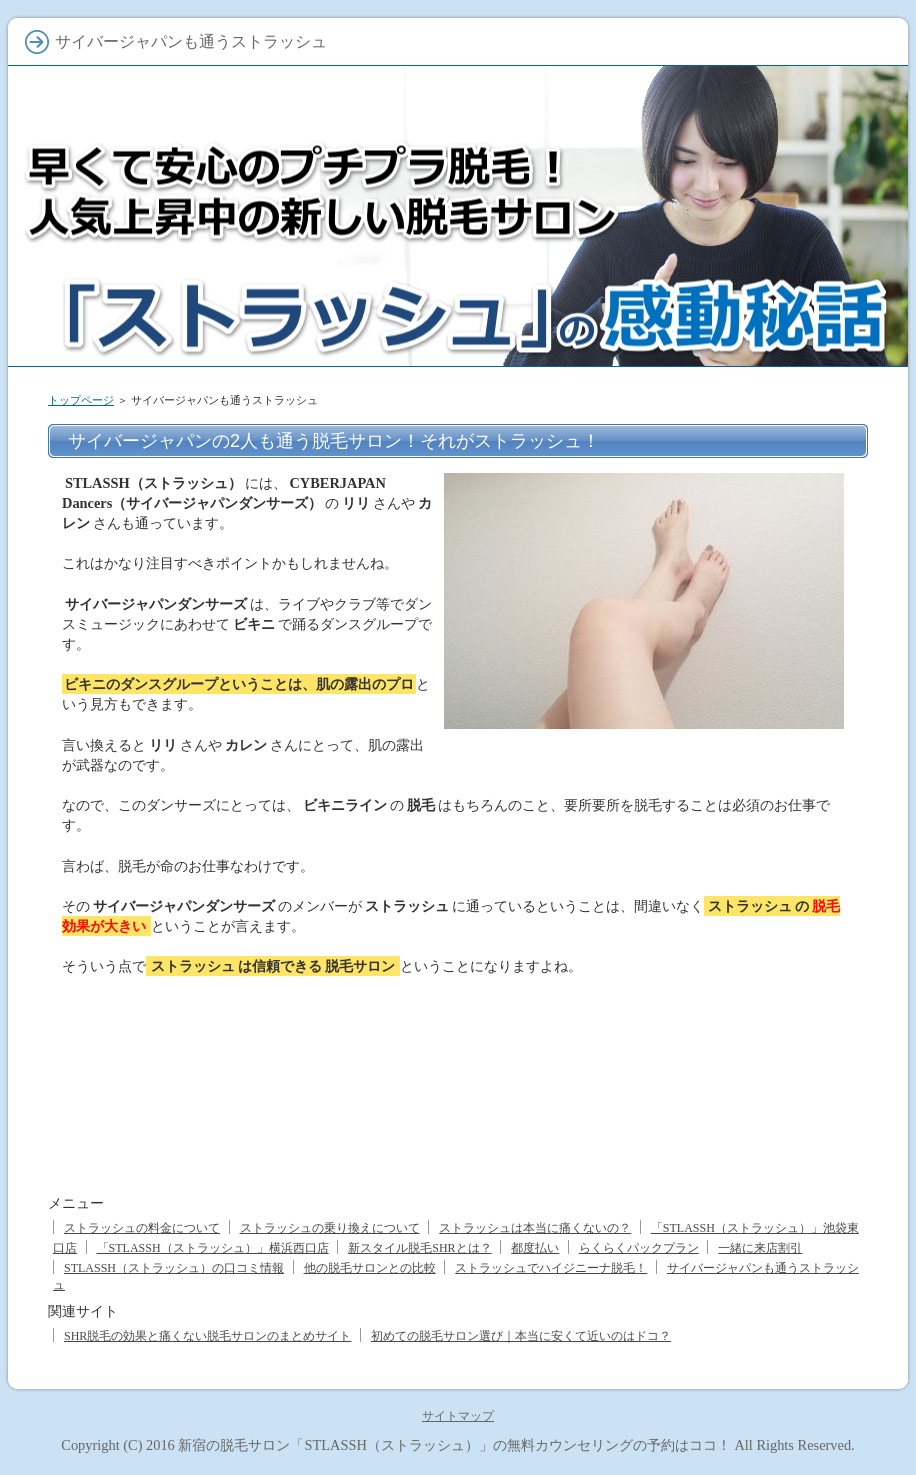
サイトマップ (458, 1416)
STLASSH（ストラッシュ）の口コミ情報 (174, 1268)
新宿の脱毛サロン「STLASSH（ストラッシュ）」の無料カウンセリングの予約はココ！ (454, 1445)
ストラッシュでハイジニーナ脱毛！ (551, 1268)
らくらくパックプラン (639, 1248)
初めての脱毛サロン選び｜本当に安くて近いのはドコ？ (521, 1336)
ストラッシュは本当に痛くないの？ (535, 1228)
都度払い (535, 1248)
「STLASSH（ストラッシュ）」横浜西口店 (213, 1248)
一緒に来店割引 (760, 1248)
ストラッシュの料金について (142, 1228)
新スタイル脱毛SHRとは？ (419, 1248)
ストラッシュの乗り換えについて (330, 1228)
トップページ (81, 400)
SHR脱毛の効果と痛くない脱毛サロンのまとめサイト (207, 1336)
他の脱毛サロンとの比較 (370, 1268)
